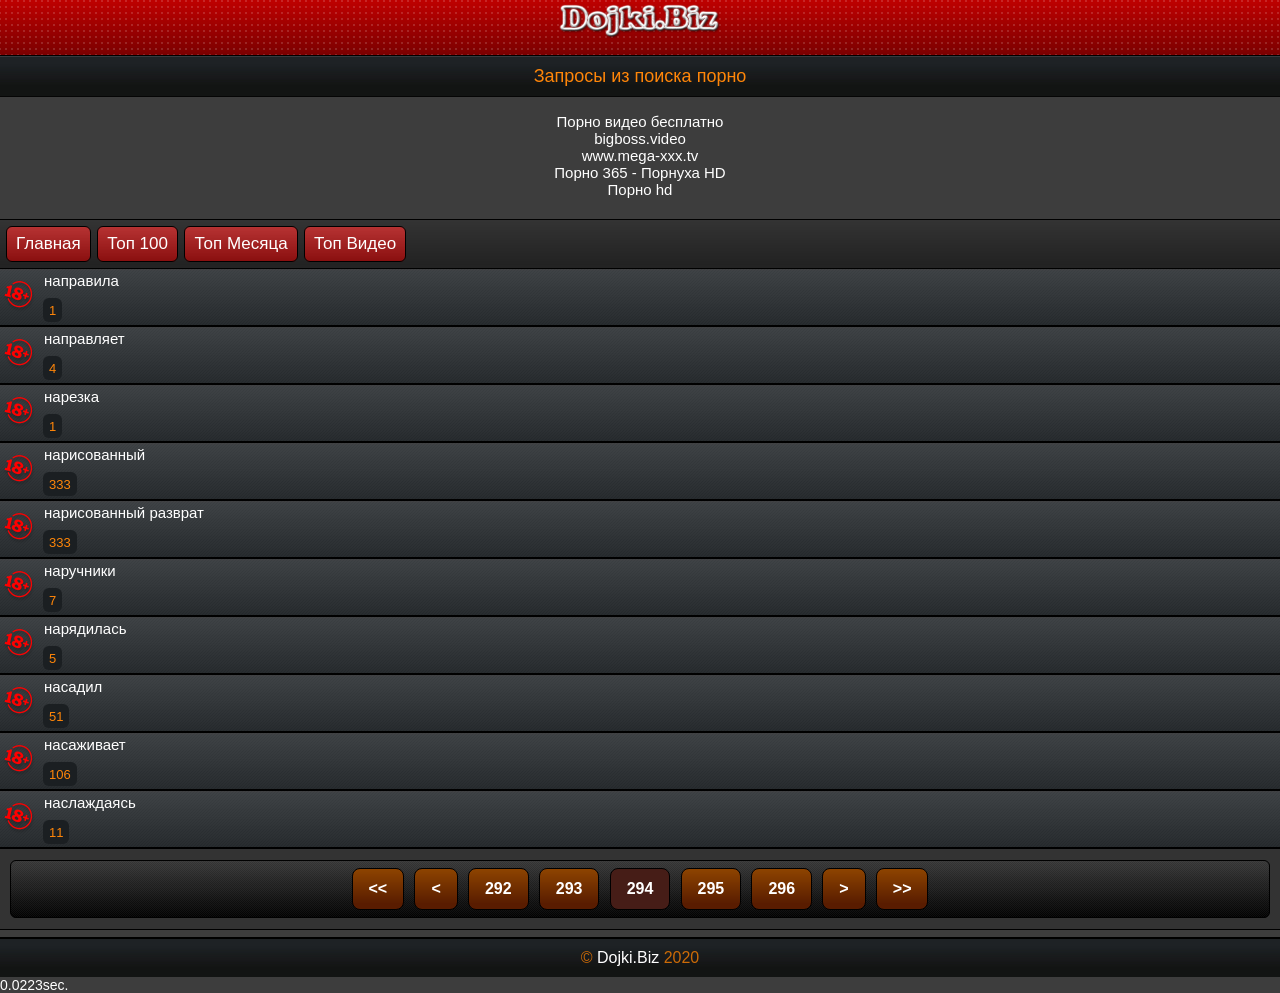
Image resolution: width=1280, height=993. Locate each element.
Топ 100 (137, 243)
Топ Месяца (240, 243)
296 (781, 888)
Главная (48, 243)
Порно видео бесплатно (640, 121)
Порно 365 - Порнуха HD (639, 172)
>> (902, 888)
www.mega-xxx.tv (640, 155)
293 (569, 888)
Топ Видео (355, 243)
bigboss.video (640, 138)
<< (378, 888)
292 (498, 888)
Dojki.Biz (628, 957)
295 (711, 888)
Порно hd (640, 189)
